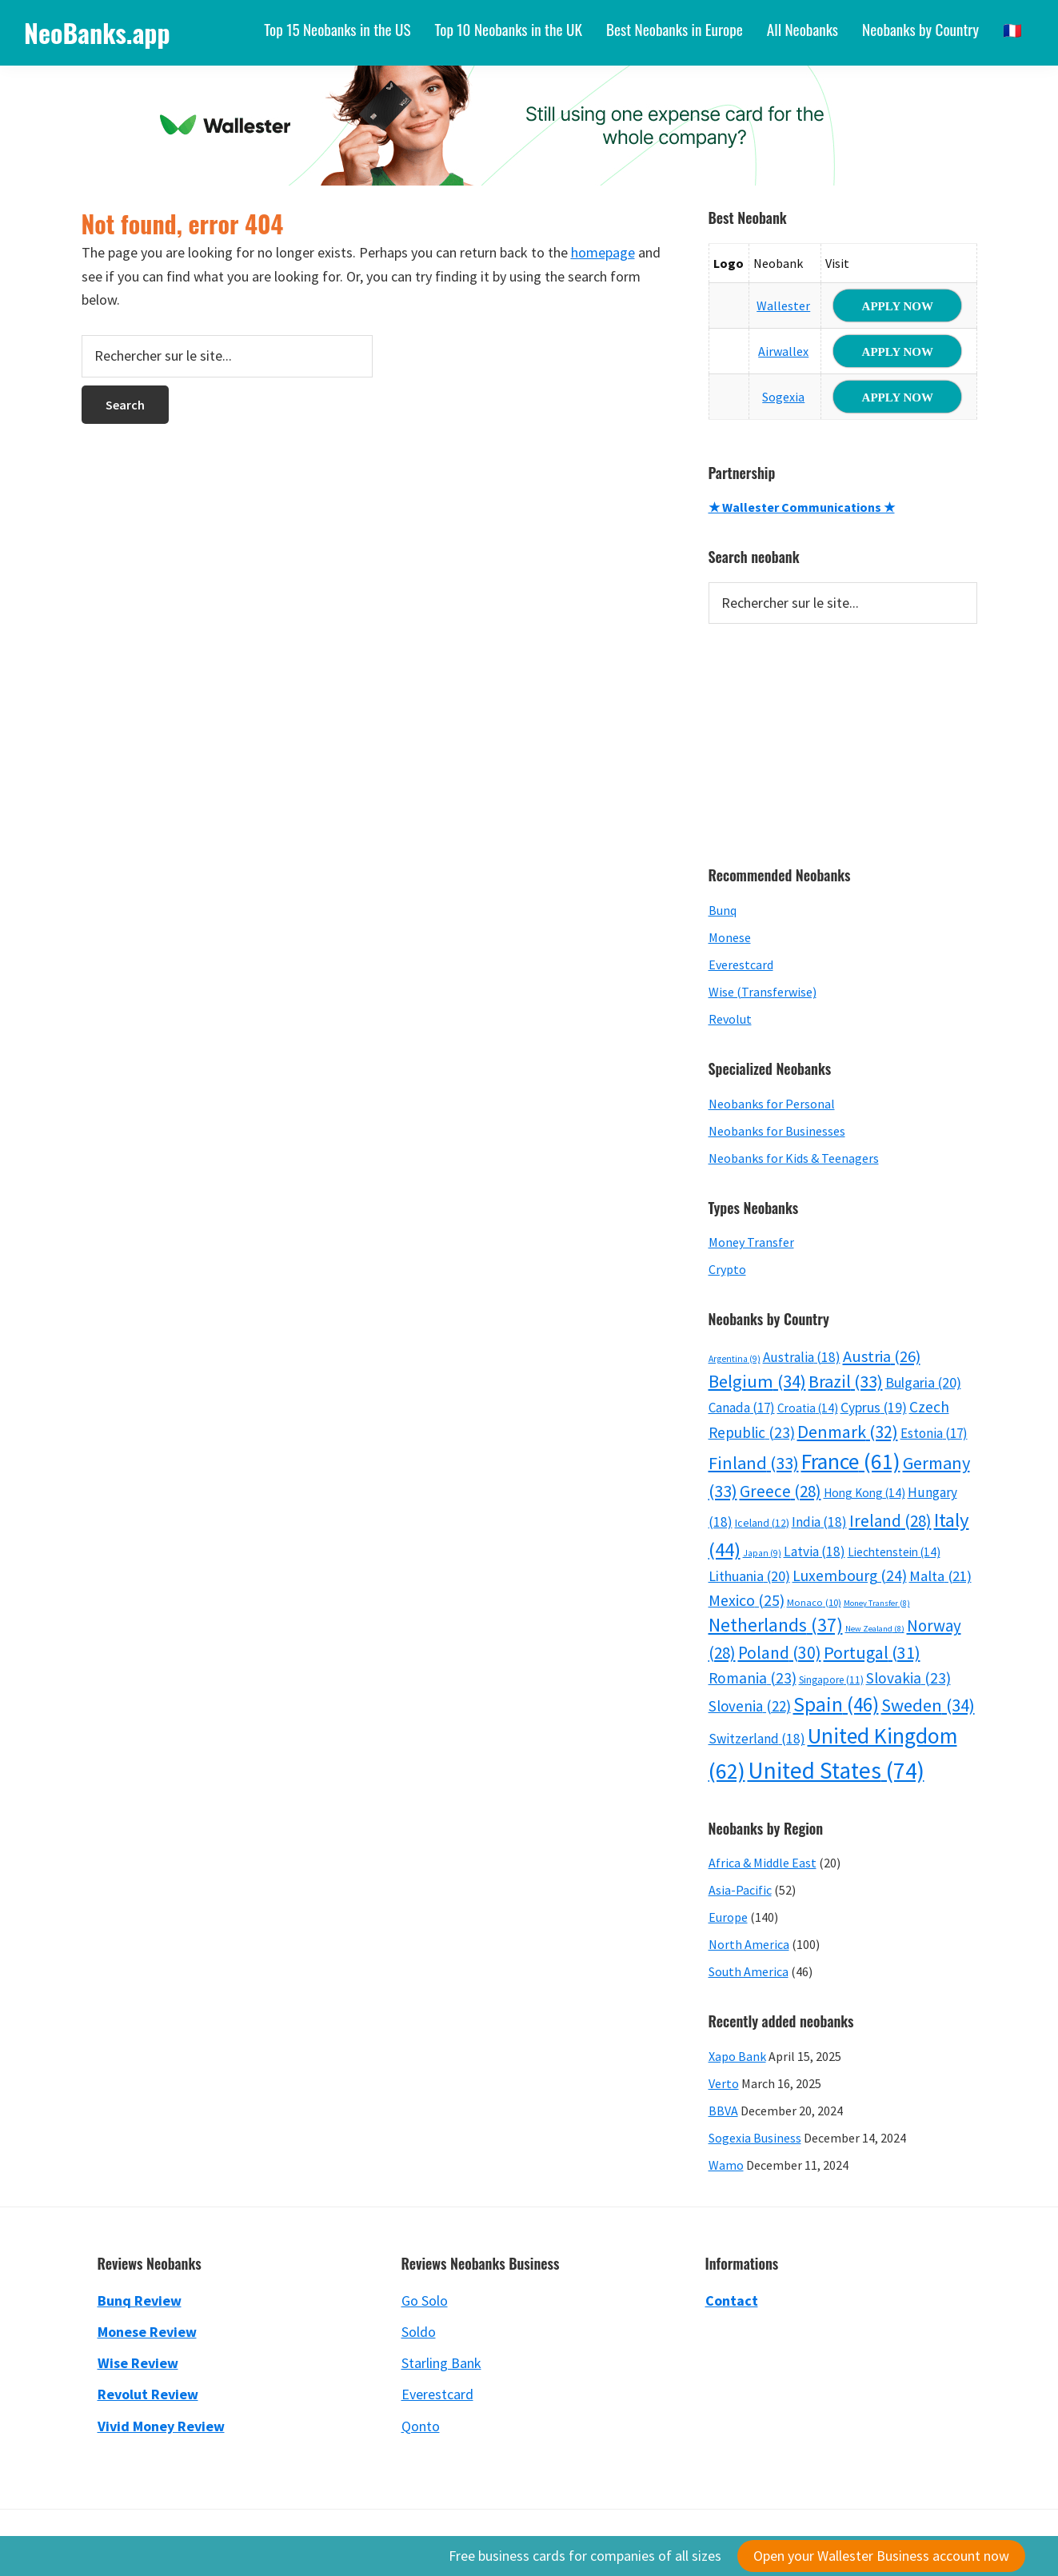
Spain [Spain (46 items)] (836, 1704)
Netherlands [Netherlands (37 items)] (776, 1624)
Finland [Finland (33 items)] (754, 1463)
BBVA (723, 2111)
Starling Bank (441, 2363)
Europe (728, 1917)
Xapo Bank (737, 2056)
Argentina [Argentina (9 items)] (735, 1358)
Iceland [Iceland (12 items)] (762, 1523)
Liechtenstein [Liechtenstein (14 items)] (894, 1552)
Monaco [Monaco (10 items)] (814, 1602)
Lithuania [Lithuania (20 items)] (749, 1576)
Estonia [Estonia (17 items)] (934, 1433)
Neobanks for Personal (772, 1104)
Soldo (418, 2331)
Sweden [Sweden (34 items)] (928, 1705)
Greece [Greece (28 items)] (780, 1491)
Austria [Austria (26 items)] (881, 1356)
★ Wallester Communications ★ (802, 507)
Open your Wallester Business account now (881, 2555)
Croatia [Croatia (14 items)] (807, 1408)
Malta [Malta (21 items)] (940, 1576)
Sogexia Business (755, 2138)
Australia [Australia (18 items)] (801, 1357)
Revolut (730, 1019)
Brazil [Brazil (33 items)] (845, 1381)
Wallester (783, 306)
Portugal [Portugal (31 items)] (872, 1652)
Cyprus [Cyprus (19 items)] (873, 1407)
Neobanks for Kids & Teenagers (794, 1158)
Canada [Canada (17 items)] (742, 1407)
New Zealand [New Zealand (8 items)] (874, 1628)
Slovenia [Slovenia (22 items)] (750, 1705)
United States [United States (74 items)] (836, 1770)
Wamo (726, 2165)
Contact (731, 2300)
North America (749, 1944)
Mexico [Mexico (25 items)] (747, 1600)
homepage (603, 252)
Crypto (727, 1269)
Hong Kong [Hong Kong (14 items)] (864, 1492)
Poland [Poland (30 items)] (779, 1652)
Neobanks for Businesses (777, 1131)
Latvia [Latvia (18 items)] (814, 1551)
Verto (724, 2083)
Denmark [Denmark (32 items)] (847, 1431)
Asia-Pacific (740, 1890)
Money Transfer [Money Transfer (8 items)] (877, 1603)
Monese (730, 937)
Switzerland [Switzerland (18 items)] (757, 1738)
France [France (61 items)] (850, 1462)
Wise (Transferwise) (762, 992)
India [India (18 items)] (819, 1522)
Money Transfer (751, 1242)
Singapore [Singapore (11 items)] (831, 1680)
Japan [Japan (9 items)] (762, 1553)
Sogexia (783, 397)
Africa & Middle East (762, 1863)
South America (749, 1971)
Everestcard (741, 964)
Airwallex (783, 351)
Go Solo (424, 2300)
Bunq (723, 910)
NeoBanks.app (97, 32)
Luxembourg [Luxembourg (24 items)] (850, 1575)
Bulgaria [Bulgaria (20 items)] (923, 1382)
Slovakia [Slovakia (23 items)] (908, 1677)
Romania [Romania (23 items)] (752, 1677)
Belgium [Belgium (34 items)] (757, 1381)
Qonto (420, 2426)
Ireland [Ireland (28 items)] (890, 1521)
